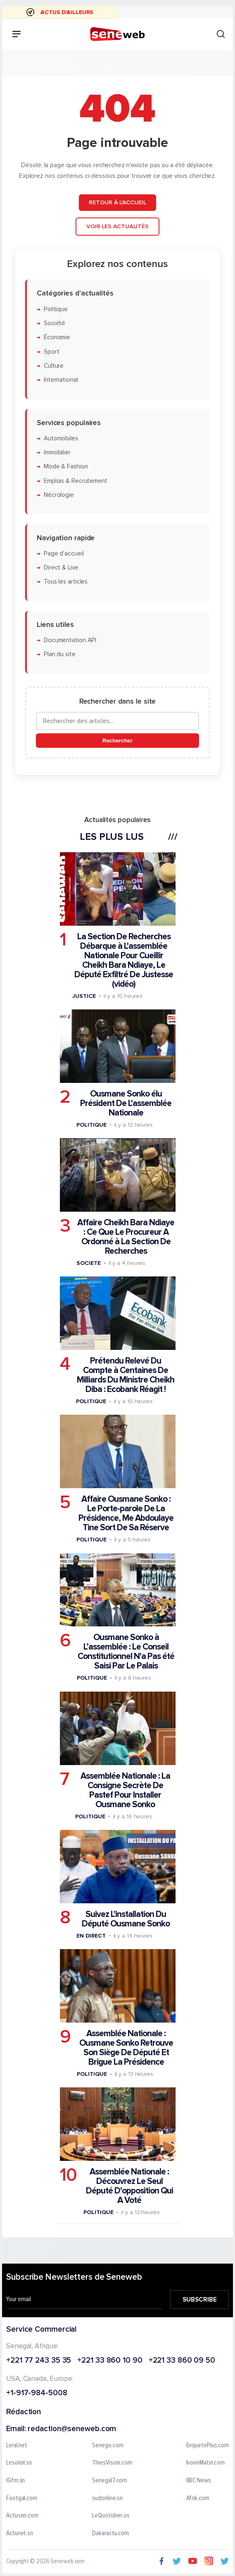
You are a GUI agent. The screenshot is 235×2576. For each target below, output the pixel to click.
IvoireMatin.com (205, 2463)
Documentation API (70, 640)
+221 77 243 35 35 (38, 2360)
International (61, 380)
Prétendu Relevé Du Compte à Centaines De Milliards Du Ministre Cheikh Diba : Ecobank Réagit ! (125, 1375)
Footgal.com (21, 2498)
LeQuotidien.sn (110, 2515)
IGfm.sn (15, 2480)
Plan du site (60, 654)
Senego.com (107, 2445)
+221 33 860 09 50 (182, 2360)
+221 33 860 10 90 (109, 2360)
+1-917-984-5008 (36, 2393)
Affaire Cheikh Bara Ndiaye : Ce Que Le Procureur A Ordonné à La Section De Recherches (125, 1237)
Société (54, 323)
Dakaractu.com (110, 2533)
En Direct (90, 1936)
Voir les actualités (117, 226)
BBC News (198, 2480)
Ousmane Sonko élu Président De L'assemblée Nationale (125, 1103)
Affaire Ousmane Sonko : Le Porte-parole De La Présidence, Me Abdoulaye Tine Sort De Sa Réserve (125, 1513)
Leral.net (16, 2445)
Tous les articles (66, 582)
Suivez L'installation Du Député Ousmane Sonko (126, 1919)
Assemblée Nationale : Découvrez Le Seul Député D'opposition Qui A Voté (129, 2186)
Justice (83, 996)
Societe (88, 1263)
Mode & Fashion (66, 466)
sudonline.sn (107, 2498)
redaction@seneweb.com (72, 2429)
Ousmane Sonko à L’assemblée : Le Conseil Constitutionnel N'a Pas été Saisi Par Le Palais (126, 1652)
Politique (56, 309)
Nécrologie (59, 495)
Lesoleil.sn (19, 2463)
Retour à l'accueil (117, 202)
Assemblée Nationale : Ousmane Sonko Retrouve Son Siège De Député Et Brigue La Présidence (126, 2048)
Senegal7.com (109, 2480)
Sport (51, 351)
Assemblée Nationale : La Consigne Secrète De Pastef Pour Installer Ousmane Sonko (125, 1790)
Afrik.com (197, 2498)
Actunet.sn (19, 2533)
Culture (54, 366)
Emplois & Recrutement (75, 481)
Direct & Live (61, 568)
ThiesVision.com (112, 2463)
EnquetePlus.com (207, 2445)
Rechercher (117, 740)
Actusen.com (22, 2515)
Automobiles (61, 438)
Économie (57, 337)
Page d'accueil (64, 554)
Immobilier (57, 452)
